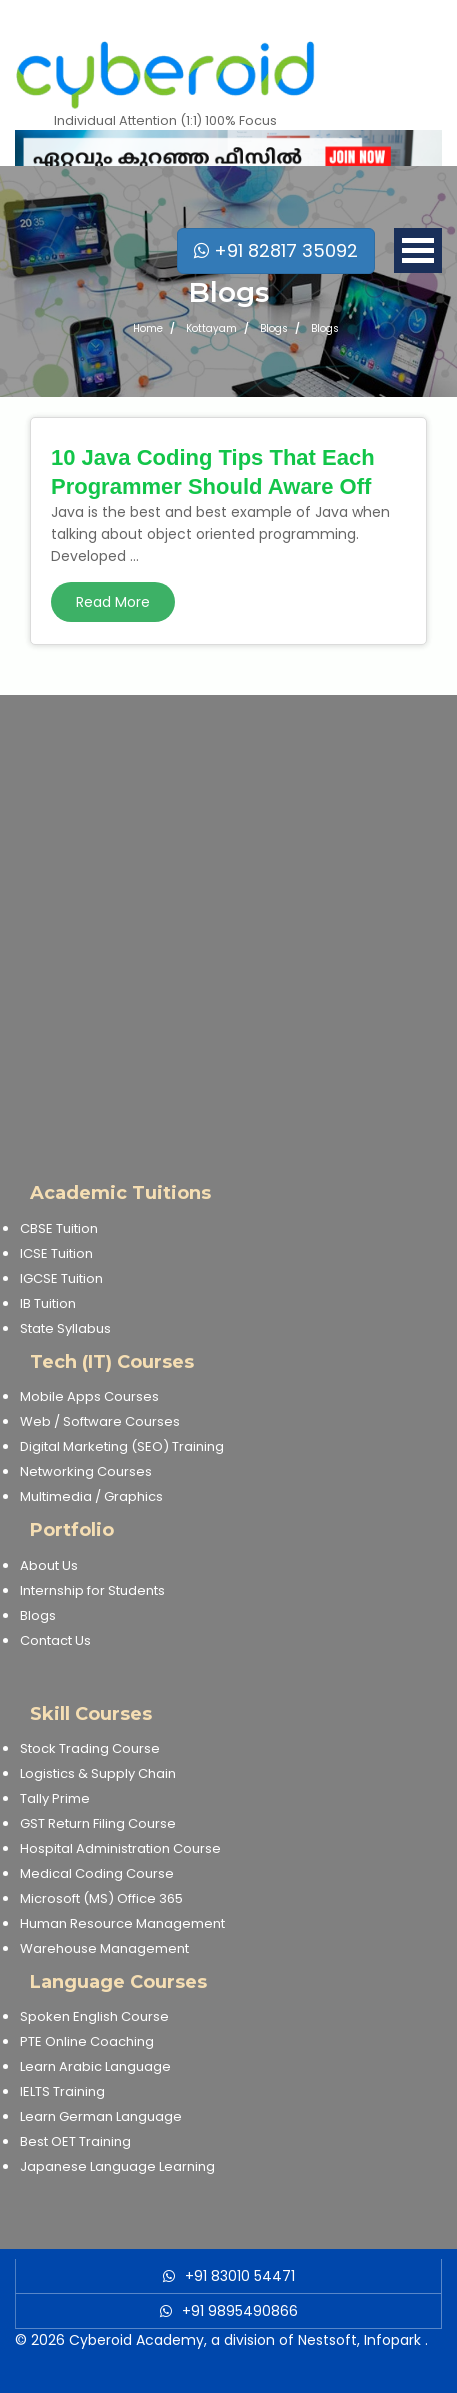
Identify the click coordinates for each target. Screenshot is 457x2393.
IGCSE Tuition (61, 1278)
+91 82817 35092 (276, 250)
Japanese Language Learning (117, 2166)
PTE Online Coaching (87, 2041)
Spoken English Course (94, 2016)
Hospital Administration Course (120, 1848)
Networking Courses (86, 1471)
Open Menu (418, 250)
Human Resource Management (122, 1923)
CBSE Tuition (59, 1228)
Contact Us (55, 1640)
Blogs (38, 1615)
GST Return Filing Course (98, 1823)
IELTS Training (62, 2091)
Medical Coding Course (97, 1873)
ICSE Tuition (56, 1253)
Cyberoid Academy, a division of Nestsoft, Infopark (245, 2340)
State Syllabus (65, 1328)
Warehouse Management (104, 1948)
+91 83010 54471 (240, 2276)
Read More (113, 602)
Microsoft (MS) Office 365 (101, 1898)
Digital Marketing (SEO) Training (122, 1446)
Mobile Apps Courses (89, 1396)
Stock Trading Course (90, 1748)
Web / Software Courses (100, 1421)
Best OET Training (75, 2141)
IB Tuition (48, 1303)
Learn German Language (101, 2116)
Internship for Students (92, 1590)
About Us (49, 1565)
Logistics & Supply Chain (98, 1773)
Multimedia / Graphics (91, 1496)
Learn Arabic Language (95, 2066)
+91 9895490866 (240, 2311)
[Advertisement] (228, 923)
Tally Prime (55, 1798)
